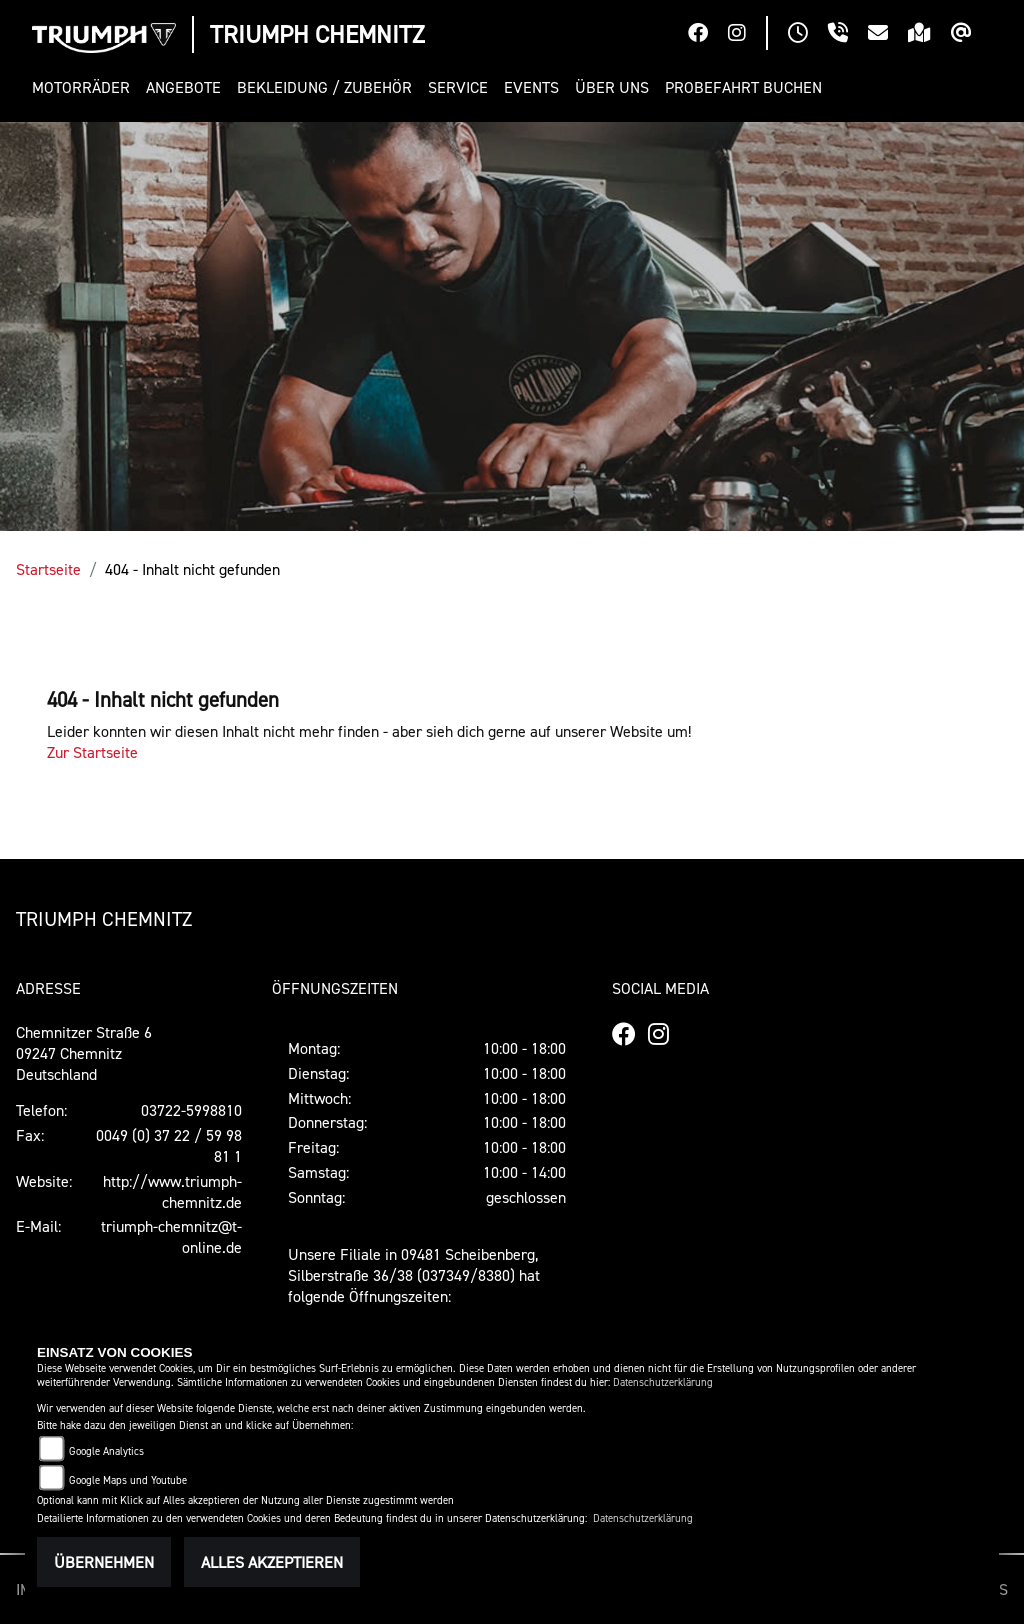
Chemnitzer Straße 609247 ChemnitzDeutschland (84, 1053)
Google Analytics (106, 1451)
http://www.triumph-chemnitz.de (172, 1191)
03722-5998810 (191, 1110)
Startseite (48, 569)
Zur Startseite (92, 752)
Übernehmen (104, 1562)
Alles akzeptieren (272, 1562)
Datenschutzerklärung (663, 1382)
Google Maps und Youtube (128, 1480)
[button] (85, 87)
